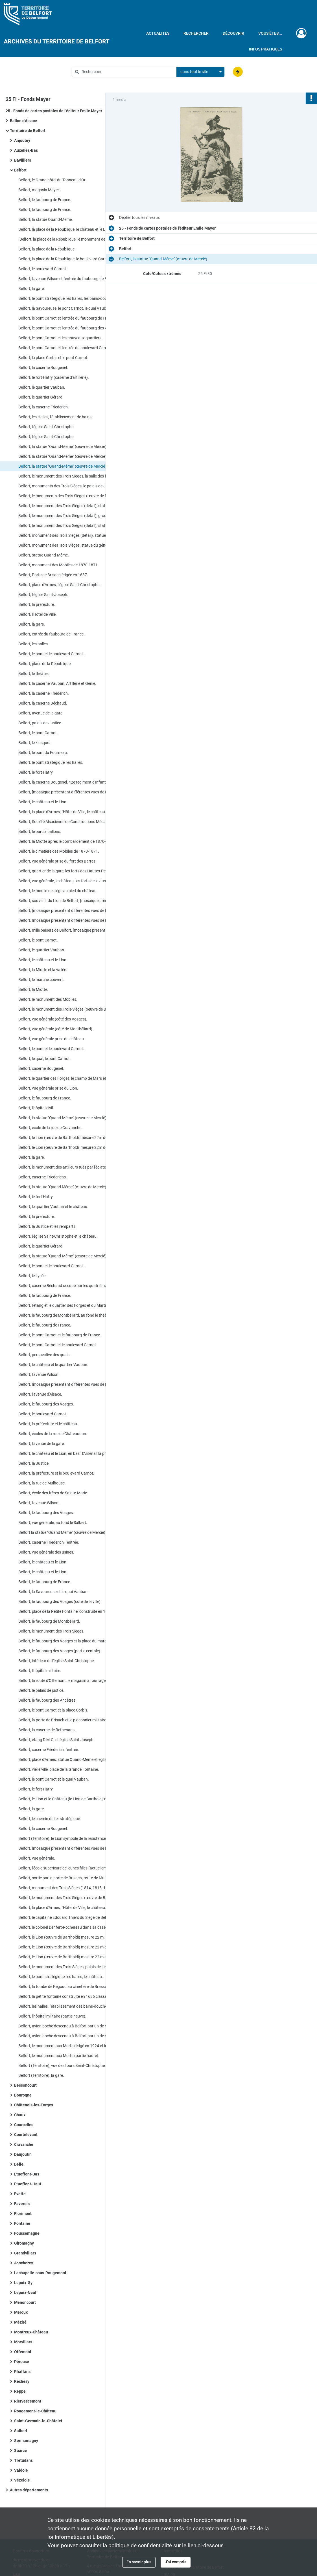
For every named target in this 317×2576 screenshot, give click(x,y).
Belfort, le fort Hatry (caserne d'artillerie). (53, 377)
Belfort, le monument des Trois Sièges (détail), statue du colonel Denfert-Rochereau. (74, 505)
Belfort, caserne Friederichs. (42, 1177)
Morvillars (23, 2342)
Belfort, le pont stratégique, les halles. (50, 762)
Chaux (19, 2115)
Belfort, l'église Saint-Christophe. (46, 426)
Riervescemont (27, 2401)
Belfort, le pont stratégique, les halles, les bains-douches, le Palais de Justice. (74, 298)
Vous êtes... (270, 33)
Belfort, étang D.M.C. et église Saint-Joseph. (56, 1739)
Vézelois (22, 2480)
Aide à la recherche (92, 81)
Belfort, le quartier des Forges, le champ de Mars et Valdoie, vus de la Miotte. (74, 1078)
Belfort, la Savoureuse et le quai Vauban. (53, 1591)
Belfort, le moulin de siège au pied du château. (58, 890)
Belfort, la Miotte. (33, 989)
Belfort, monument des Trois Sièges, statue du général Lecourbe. (74, 545)
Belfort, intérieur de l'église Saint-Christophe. (56, 1660)
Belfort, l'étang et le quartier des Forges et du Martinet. (65, 1305)
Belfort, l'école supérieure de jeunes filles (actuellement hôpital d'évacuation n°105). (74, 1868)
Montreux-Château (31, 2332)
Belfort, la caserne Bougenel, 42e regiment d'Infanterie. (65, 782)
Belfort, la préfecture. (36, 604)
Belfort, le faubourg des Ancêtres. (47, 1700)
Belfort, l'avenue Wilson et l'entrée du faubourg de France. (68, 278)
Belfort (20, 170)
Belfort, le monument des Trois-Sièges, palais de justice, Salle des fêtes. (74, 1967)
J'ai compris (175, 2562)
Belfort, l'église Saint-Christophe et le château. (58, 1236)
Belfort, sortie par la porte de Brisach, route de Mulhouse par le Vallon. (74, 1878)
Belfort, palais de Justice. (40, 723)
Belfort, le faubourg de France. (44, 199)
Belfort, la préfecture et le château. (48, 1424)
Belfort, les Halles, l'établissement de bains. (55, 417)
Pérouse (21, 2361)
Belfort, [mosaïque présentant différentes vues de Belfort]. (68, 792)
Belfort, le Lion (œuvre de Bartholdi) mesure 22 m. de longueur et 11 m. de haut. (74, 1937)
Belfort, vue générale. (36, 1858)
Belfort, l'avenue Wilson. (39, 1374)
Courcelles (23, 2124)
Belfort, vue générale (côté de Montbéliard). (55, 1029)
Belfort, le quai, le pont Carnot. (44, 1058)
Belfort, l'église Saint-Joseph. (43, 594)
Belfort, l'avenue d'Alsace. (40, 1394)
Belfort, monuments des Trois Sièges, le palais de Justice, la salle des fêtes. (74, 486)
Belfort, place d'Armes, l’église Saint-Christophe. (59, 584)
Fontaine (22, 2223)
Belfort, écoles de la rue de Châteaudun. (52, 1433)
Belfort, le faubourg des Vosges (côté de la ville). (60, 1601)
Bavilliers (22, 160)
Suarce (20, 2450)
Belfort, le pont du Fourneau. (43, 752)
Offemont (22, 2352)
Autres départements (29, 2490)
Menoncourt (25, 2302)
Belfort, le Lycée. (32, 1275)
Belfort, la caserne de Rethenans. (47, 1730)
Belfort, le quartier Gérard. (41, 397)
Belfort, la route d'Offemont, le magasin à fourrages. (63, 1680)
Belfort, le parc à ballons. (39, 831)
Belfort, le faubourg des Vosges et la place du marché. (65, 1641)
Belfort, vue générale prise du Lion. (48, 1088)
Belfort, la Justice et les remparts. (47, 1226)
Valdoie (21, 2470)
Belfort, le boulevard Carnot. (42, 269)
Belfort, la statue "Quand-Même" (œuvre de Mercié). (63, 446)
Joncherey (23, 2263)
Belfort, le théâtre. (33, 673)
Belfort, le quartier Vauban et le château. (53, 1206)
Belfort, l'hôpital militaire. (39, 1670)
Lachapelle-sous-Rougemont (40, 2273)
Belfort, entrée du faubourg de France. (51, 634)
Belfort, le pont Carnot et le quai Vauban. (53, 1779)
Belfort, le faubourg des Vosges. (46, 1404)
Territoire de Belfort (27, 130)
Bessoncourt (25, 2085)
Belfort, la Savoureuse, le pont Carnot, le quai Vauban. (65, 308)
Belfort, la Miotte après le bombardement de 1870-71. (64, 841)
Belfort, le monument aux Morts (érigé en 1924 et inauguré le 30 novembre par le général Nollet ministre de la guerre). (74, 2045)
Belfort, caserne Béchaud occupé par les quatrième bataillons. (72, 1285)
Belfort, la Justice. (34, 1463)
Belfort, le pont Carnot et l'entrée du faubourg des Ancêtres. (69, 328)
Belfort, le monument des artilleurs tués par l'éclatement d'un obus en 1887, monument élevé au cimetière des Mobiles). (74, 1167)
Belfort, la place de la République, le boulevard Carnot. (65, 259)
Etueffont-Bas (26, 2174)
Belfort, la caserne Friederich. (43, 407)
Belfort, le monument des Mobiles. (47, 999)
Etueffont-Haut (27, 2184)
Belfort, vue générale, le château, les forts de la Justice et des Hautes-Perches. (74, 881)
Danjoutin (23, 2154)
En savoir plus (138, 2562)
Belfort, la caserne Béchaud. (42, 703)
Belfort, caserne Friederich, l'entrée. (48, 1542)
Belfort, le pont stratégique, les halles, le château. (60, 1976)
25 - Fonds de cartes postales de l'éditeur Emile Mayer (54, 111)
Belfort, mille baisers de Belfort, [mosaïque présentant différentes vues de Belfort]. (74, 930)
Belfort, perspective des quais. (44, 1354)
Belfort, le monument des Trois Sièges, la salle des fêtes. (66, 476)
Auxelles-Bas (26, 150)
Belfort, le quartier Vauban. (41, 387)
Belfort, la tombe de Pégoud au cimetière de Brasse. (63, 1986)
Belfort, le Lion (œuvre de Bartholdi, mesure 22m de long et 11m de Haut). (74, 1137)
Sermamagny (26, 2440)
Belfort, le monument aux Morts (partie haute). (58, 2055)
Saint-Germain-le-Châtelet (38, 2421)
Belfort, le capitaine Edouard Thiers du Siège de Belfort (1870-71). (74, 1917)
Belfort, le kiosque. (34, 742)
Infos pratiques (265, 49)
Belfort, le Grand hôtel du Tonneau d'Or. (52, 180)
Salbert (20, 2430)
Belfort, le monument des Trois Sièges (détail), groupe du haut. (72, 515)
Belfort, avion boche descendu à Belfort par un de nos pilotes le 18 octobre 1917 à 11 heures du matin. (74, 2026)
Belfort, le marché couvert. (41, 979)
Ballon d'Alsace (23, 120)
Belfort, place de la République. (45, 663)
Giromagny (24, 2243)
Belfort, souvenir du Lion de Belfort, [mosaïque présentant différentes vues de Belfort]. (74, 900)
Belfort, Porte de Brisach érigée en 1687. (53, 575)
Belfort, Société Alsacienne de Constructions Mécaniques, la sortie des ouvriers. (74, 821)
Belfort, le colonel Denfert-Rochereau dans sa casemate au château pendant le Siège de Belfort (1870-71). (74, 1927)
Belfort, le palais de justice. (41, 1690)
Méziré (20, 2322)
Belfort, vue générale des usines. (46, 1552)
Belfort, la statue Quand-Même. (45, 219)
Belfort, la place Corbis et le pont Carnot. (53, 357)
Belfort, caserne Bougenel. (41, 1068)
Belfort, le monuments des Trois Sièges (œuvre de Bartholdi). (70, 496)
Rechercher (196, 33)
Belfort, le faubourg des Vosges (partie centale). (59, 1651)
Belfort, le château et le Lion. (42, 802)
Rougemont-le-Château (35, 2411)
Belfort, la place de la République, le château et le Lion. (65, 229)
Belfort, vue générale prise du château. (51, 1039)
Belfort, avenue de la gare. (41, 713)
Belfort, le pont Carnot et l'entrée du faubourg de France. (67, 318)
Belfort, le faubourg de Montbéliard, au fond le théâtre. (65, 1315)
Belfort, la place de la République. (47, 249)
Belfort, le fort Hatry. (36, 772)
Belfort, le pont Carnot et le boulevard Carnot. (57, 1345)
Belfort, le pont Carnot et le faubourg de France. (59, 1335)
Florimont (23, 2213)
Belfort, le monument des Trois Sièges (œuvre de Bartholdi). (69, 1897)
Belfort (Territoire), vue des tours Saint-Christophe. (62, 2065)
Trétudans (23, 2460)
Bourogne (23, 2095)
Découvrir (233, 33)
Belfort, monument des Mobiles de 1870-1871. (58, 565)
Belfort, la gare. (31, 288)
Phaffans (22, 2371)
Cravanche (23, 2144)
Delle (18, 2164)
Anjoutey (22, 140)
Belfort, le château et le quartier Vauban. (53, 1364)
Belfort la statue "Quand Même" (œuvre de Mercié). (62, 1532)
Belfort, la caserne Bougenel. (43, 367)
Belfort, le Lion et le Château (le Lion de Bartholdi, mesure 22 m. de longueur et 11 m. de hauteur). (74, 1799)
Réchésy (21, 2381)
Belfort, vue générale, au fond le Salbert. (52, 1522)
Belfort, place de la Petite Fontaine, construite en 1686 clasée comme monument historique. (74, 1611)
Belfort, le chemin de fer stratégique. (49, 1818)
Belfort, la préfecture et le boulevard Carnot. (56, 1473)
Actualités (157, 33)
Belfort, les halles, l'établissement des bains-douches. (64, 2006)
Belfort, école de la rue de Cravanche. (50, 1127)
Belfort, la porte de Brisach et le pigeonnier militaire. (62, 1720)
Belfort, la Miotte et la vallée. (42, 969)
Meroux (21, 2312)
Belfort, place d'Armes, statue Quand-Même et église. (64, 1759)
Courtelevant (26, 2134)
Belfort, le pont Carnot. (38, 733)
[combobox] (200, 72)
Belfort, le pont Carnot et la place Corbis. (53, 1710)
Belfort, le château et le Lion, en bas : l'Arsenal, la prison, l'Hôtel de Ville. (74, 1453)
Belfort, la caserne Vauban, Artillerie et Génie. (57, 683)
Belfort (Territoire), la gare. (41, 2075)
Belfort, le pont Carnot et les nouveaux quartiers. (60, 338)
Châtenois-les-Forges (33, 2105)
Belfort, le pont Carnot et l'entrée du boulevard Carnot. (65, 348)
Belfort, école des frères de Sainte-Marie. (53, 1493)
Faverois (22, 2203)
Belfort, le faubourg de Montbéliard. (49, 1621)
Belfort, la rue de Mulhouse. (42, 1483)
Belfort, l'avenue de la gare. (41, 1443)
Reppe (20, 2391)
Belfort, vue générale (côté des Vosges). (52, 1019)
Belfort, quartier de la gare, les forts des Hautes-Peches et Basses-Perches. (74, 871)
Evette (20, 2194)
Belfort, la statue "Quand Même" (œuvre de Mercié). (62, 1187)
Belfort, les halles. (33, 644)
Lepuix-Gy (23, 2282)
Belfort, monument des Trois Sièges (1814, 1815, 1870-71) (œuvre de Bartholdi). (74, 1888)
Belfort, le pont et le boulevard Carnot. (51, 654)
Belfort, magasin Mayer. (39, 190)
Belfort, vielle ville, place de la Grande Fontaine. (58, 1769)
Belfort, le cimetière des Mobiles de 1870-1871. (58, 851)
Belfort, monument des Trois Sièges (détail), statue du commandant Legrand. (74, 535)
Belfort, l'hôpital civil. (36, 1108)
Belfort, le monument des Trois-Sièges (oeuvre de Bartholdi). (70, 1009)
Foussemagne (27, 2233)
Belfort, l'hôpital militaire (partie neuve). (52, 2016)
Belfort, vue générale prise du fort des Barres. (57, 861)
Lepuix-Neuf (25, 2292)
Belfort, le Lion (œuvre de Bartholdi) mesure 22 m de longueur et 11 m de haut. (74, 1947)
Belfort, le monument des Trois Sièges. (51, 1631)
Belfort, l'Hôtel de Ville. (37, 614)
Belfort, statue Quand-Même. (43, 555)
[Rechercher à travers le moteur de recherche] (127, 72)
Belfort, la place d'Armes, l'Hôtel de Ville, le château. (62, 811)
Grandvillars (25, 2253)
